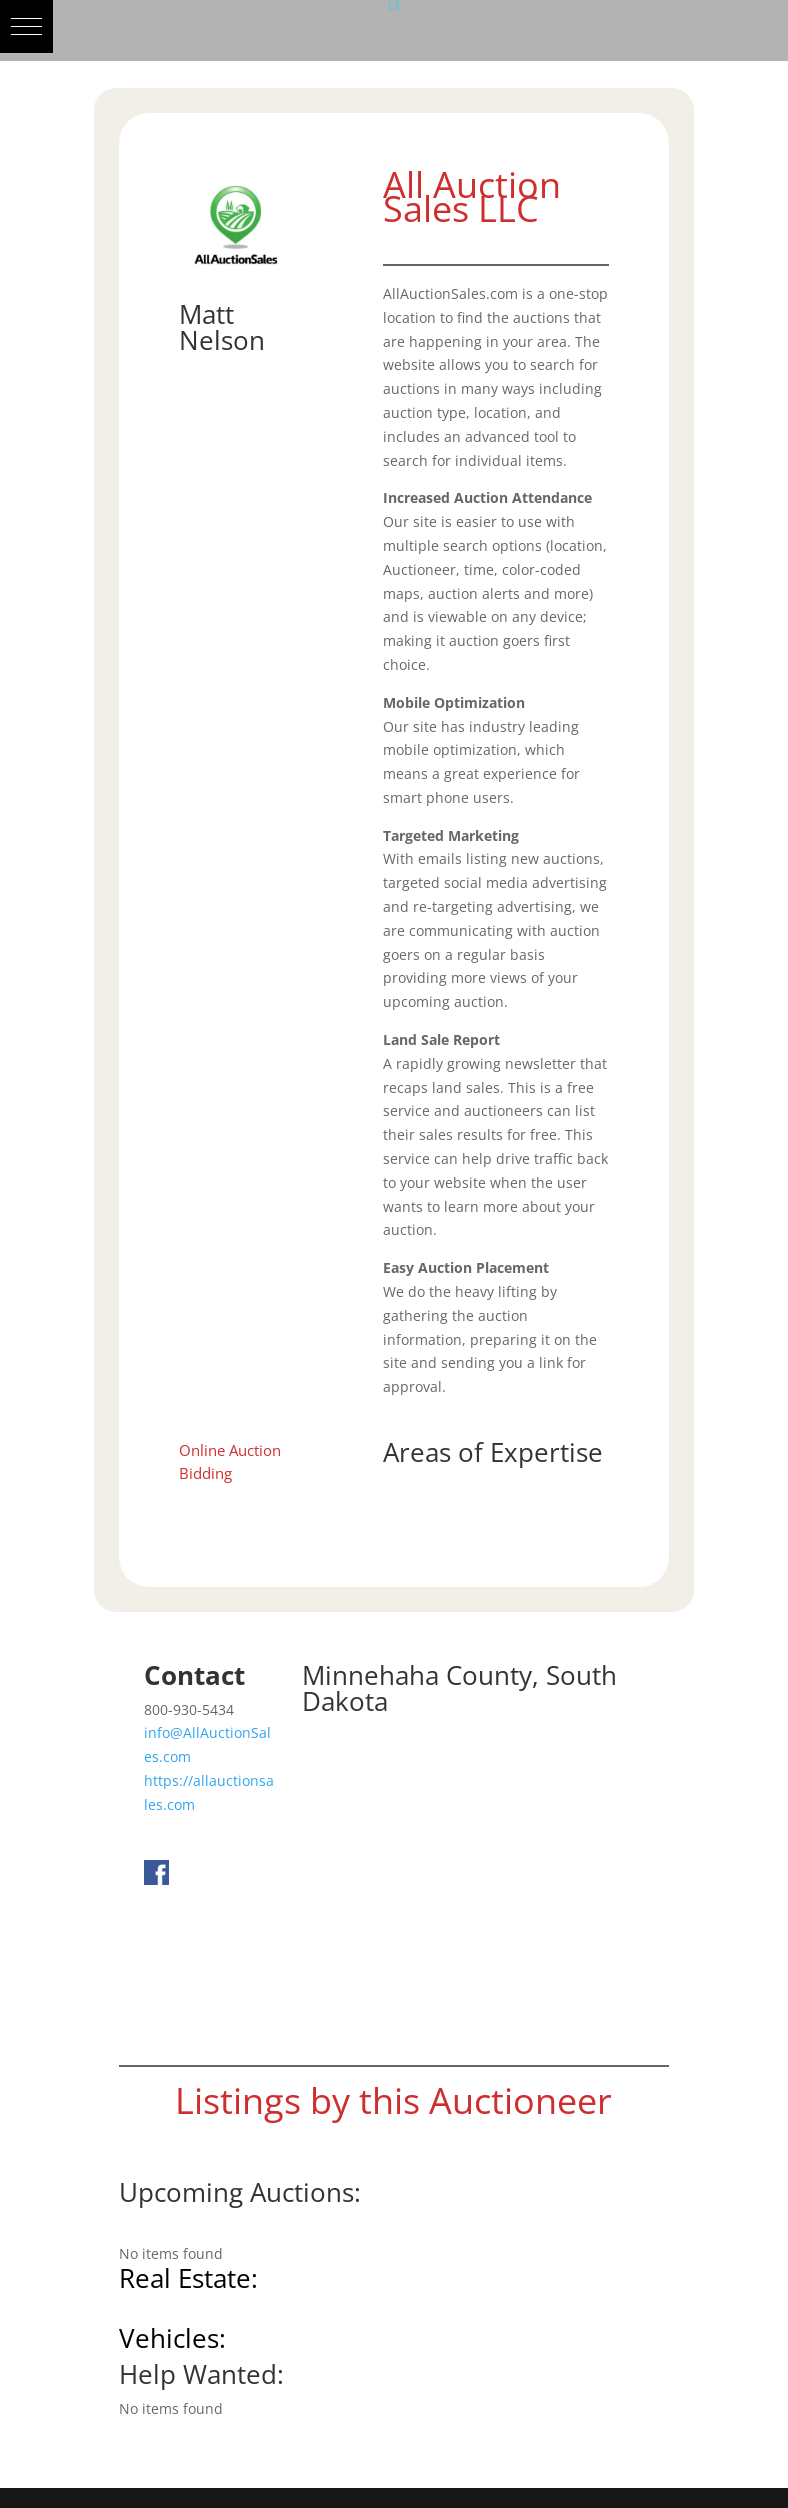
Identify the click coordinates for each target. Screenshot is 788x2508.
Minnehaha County (417, 1675)
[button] (26, 26)
